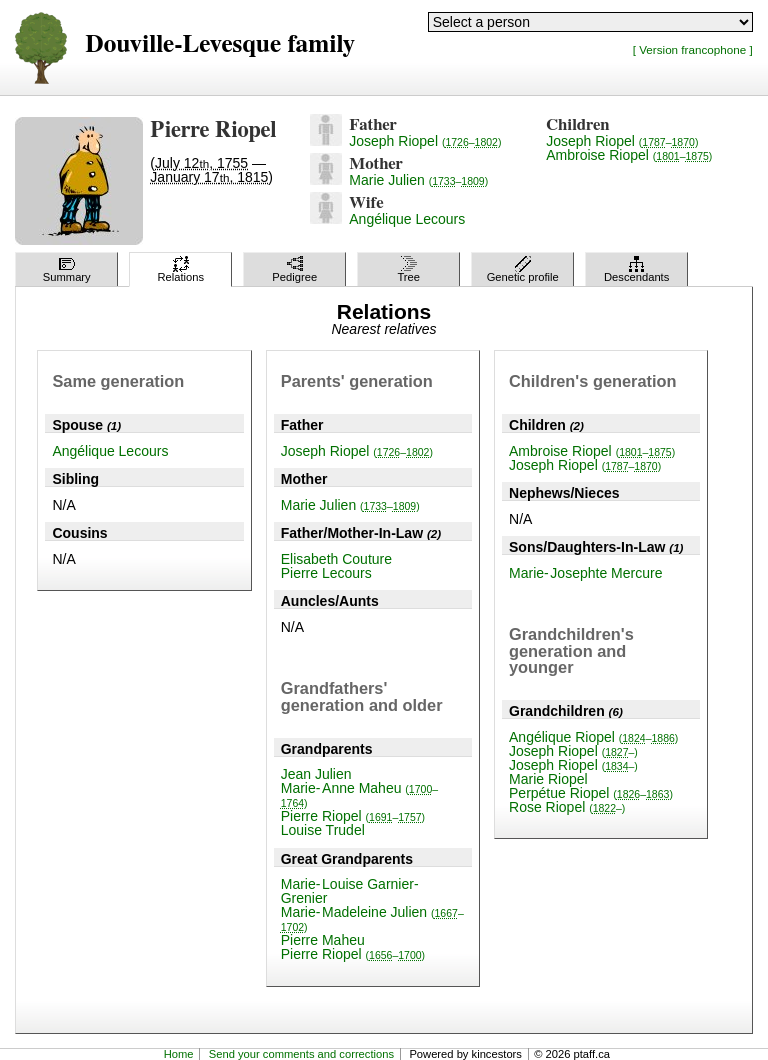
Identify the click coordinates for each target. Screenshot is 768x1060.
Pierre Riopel (353, 816)
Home (179, 1054)
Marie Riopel (548, 779)
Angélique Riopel (593, 737)
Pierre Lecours (326, 573)
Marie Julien (418, 180)
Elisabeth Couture (336, 559)
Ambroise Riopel (629, 155)
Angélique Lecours (407, 219)
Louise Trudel (323, 830)
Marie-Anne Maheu (359, 794)
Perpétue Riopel (591, 793)
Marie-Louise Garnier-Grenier (350, 891)
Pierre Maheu (323, 940)
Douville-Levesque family (219, 44)
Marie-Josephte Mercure (585, 573)
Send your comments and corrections (301, 1054)
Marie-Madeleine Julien (372, 918)
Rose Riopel (567, 807)
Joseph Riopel (425, 141)
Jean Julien (316, 774)
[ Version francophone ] (693, 49)
